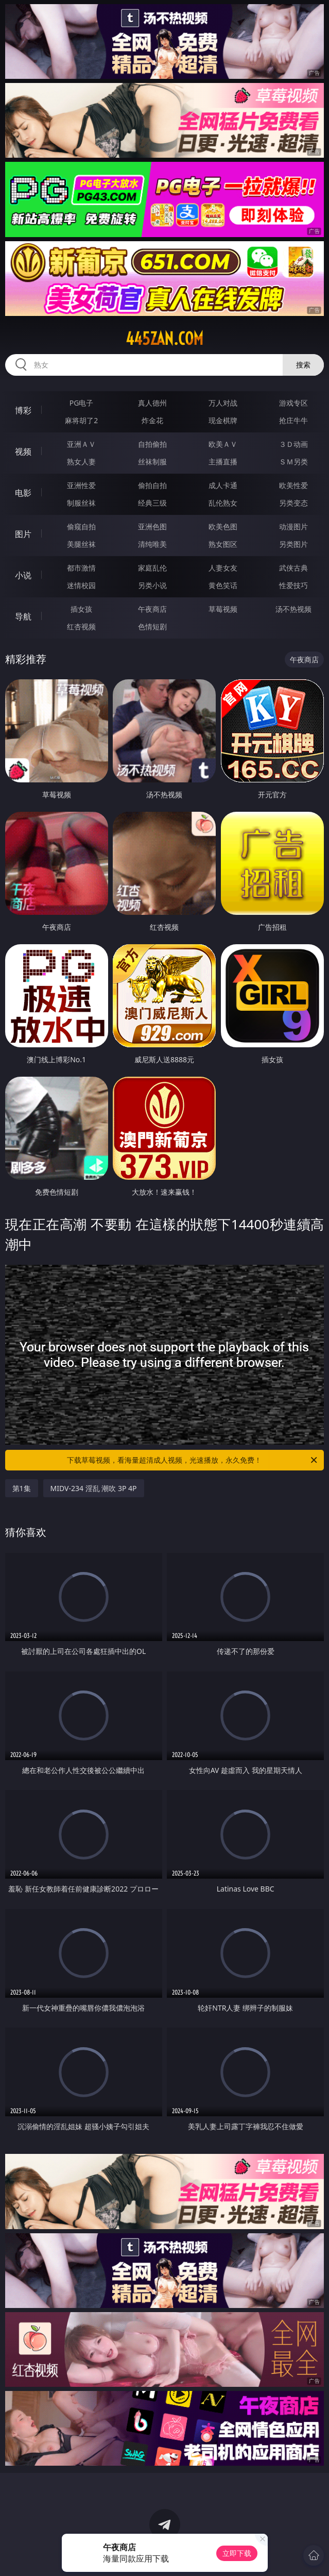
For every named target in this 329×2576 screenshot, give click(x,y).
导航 (23, 616)
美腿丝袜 (81, 544)
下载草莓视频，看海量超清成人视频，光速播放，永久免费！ (193, 1460)
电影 (23, 492)
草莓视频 (223, 609)
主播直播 (223, 461)
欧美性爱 (293, 485)
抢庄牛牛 (293, 420)
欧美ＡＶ (223, 444)
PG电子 (82, 403)
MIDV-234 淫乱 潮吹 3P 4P (93, 1488)
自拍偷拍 (152, 444)
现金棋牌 (223, 420)
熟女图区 (223, 544)
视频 (23, 451)
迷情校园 (81, 585)
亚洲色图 (152, 526)
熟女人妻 (81, 461)
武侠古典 (293, 568)
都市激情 (81, 568)
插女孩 (81, 609)
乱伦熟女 (223, 503)
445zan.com (164, 338)
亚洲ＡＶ (81, 444)
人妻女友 (223, 568)
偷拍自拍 (152, 485)
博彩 (23, 410)
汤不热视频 (293, 609)
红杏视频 (81, 626)
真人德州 (152, 403)
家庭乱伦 (152, 568)
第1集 (21, 1488)
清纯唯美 (152, 544)
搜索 (303, 365)
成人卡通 (223, 485)
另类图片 (293, 544)
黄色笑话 (223, 585)
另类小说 (152, 585)
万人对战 (223, 403)
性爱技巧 (293, 585)
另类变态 (293, 503)
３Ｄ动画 (293, 444)
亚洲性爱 (81, 485)
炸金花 (152, 420)
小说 (23, 575)
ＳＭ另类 (293, 461)
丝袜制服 (152, 461)
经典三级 (152, 503)
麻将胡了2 (81, 420)
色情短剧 (152, 626)
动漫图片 (293, 526)
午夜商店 (152, 609)
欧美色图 (223, 526)
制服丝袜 (81, 503)
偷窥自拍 (81, 526)
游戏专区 (293, 403)
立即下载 (236, 2553)
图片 (23, 534)
